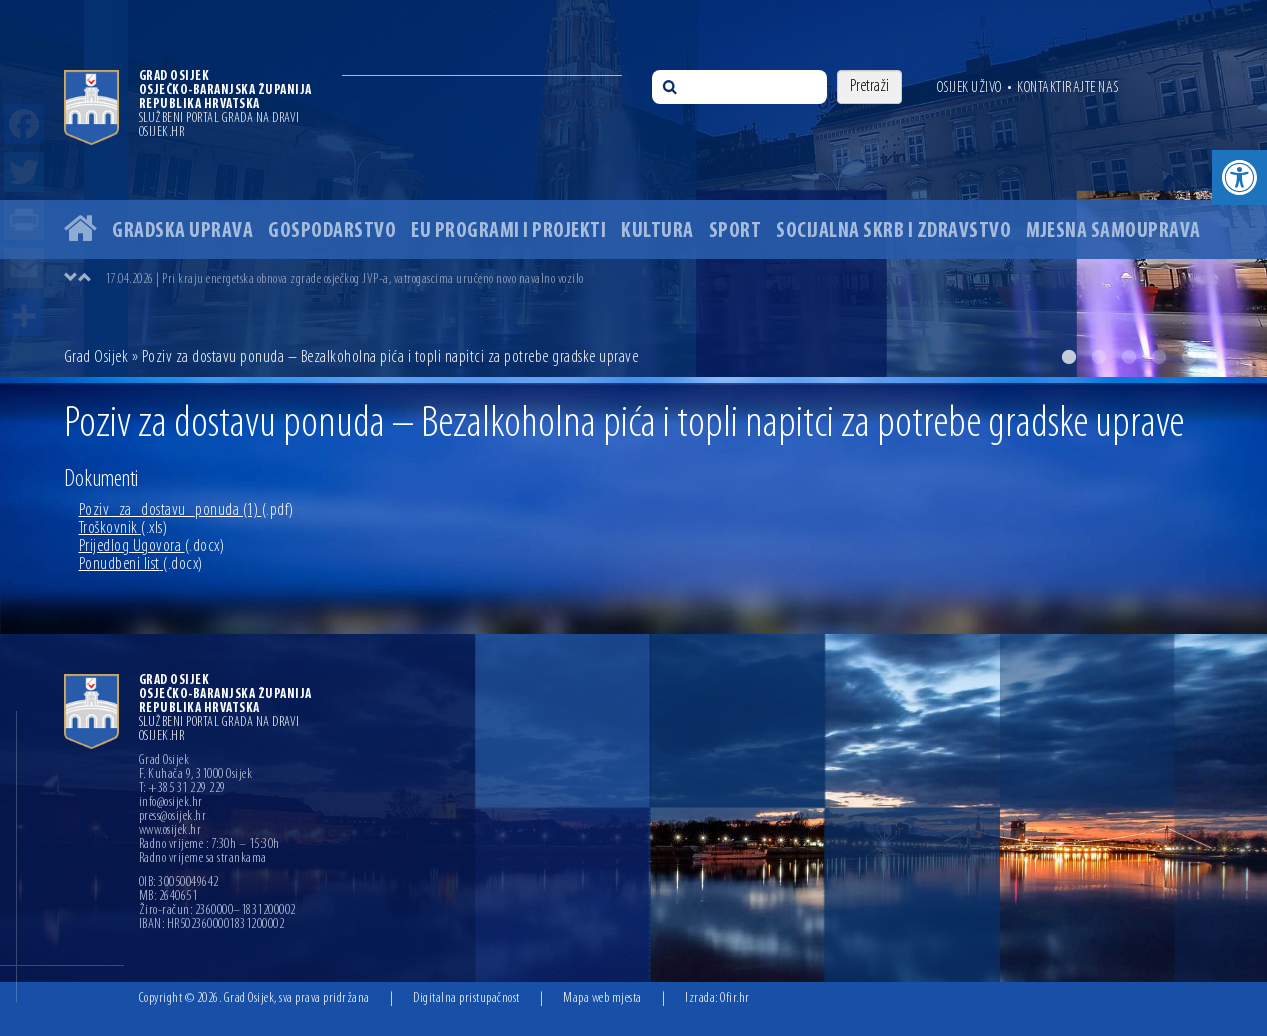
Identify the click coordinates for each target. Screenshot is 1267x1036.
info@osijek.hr (171, 803)
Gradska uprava (182, 231)
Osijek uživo (969, 88)
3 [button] (1129, 357)
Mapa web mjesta (602, 998)
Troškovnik (123, 528)
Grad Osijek (98, 357)
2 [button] (1099, 357)
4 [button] (1159, 357)
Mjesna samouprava (1113, 231)
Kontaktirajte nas (1068, 88)
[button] (1239, 177)
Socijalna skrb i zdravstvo (893, 231)
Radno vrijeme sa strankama (203, 859)
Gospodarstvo (332, 231)
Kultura (657, 231)
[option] (633, 188)
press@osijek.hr (173, 817)
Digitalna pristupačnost (466, 998)
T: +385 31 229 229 (182, 789)
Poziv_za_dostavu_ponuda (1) (186, 510)
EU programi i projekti (508, 231)
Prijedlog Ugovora (152, 546)
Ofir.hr (735, 998)
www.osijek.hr (170, 831)
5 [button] (1189, 357)
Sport (735, 231)
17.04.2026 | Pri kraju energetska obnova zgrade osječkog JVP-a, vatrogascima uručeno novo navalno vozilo (344, 279)
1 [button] (1069, 357)
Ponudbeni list (141, 564)
